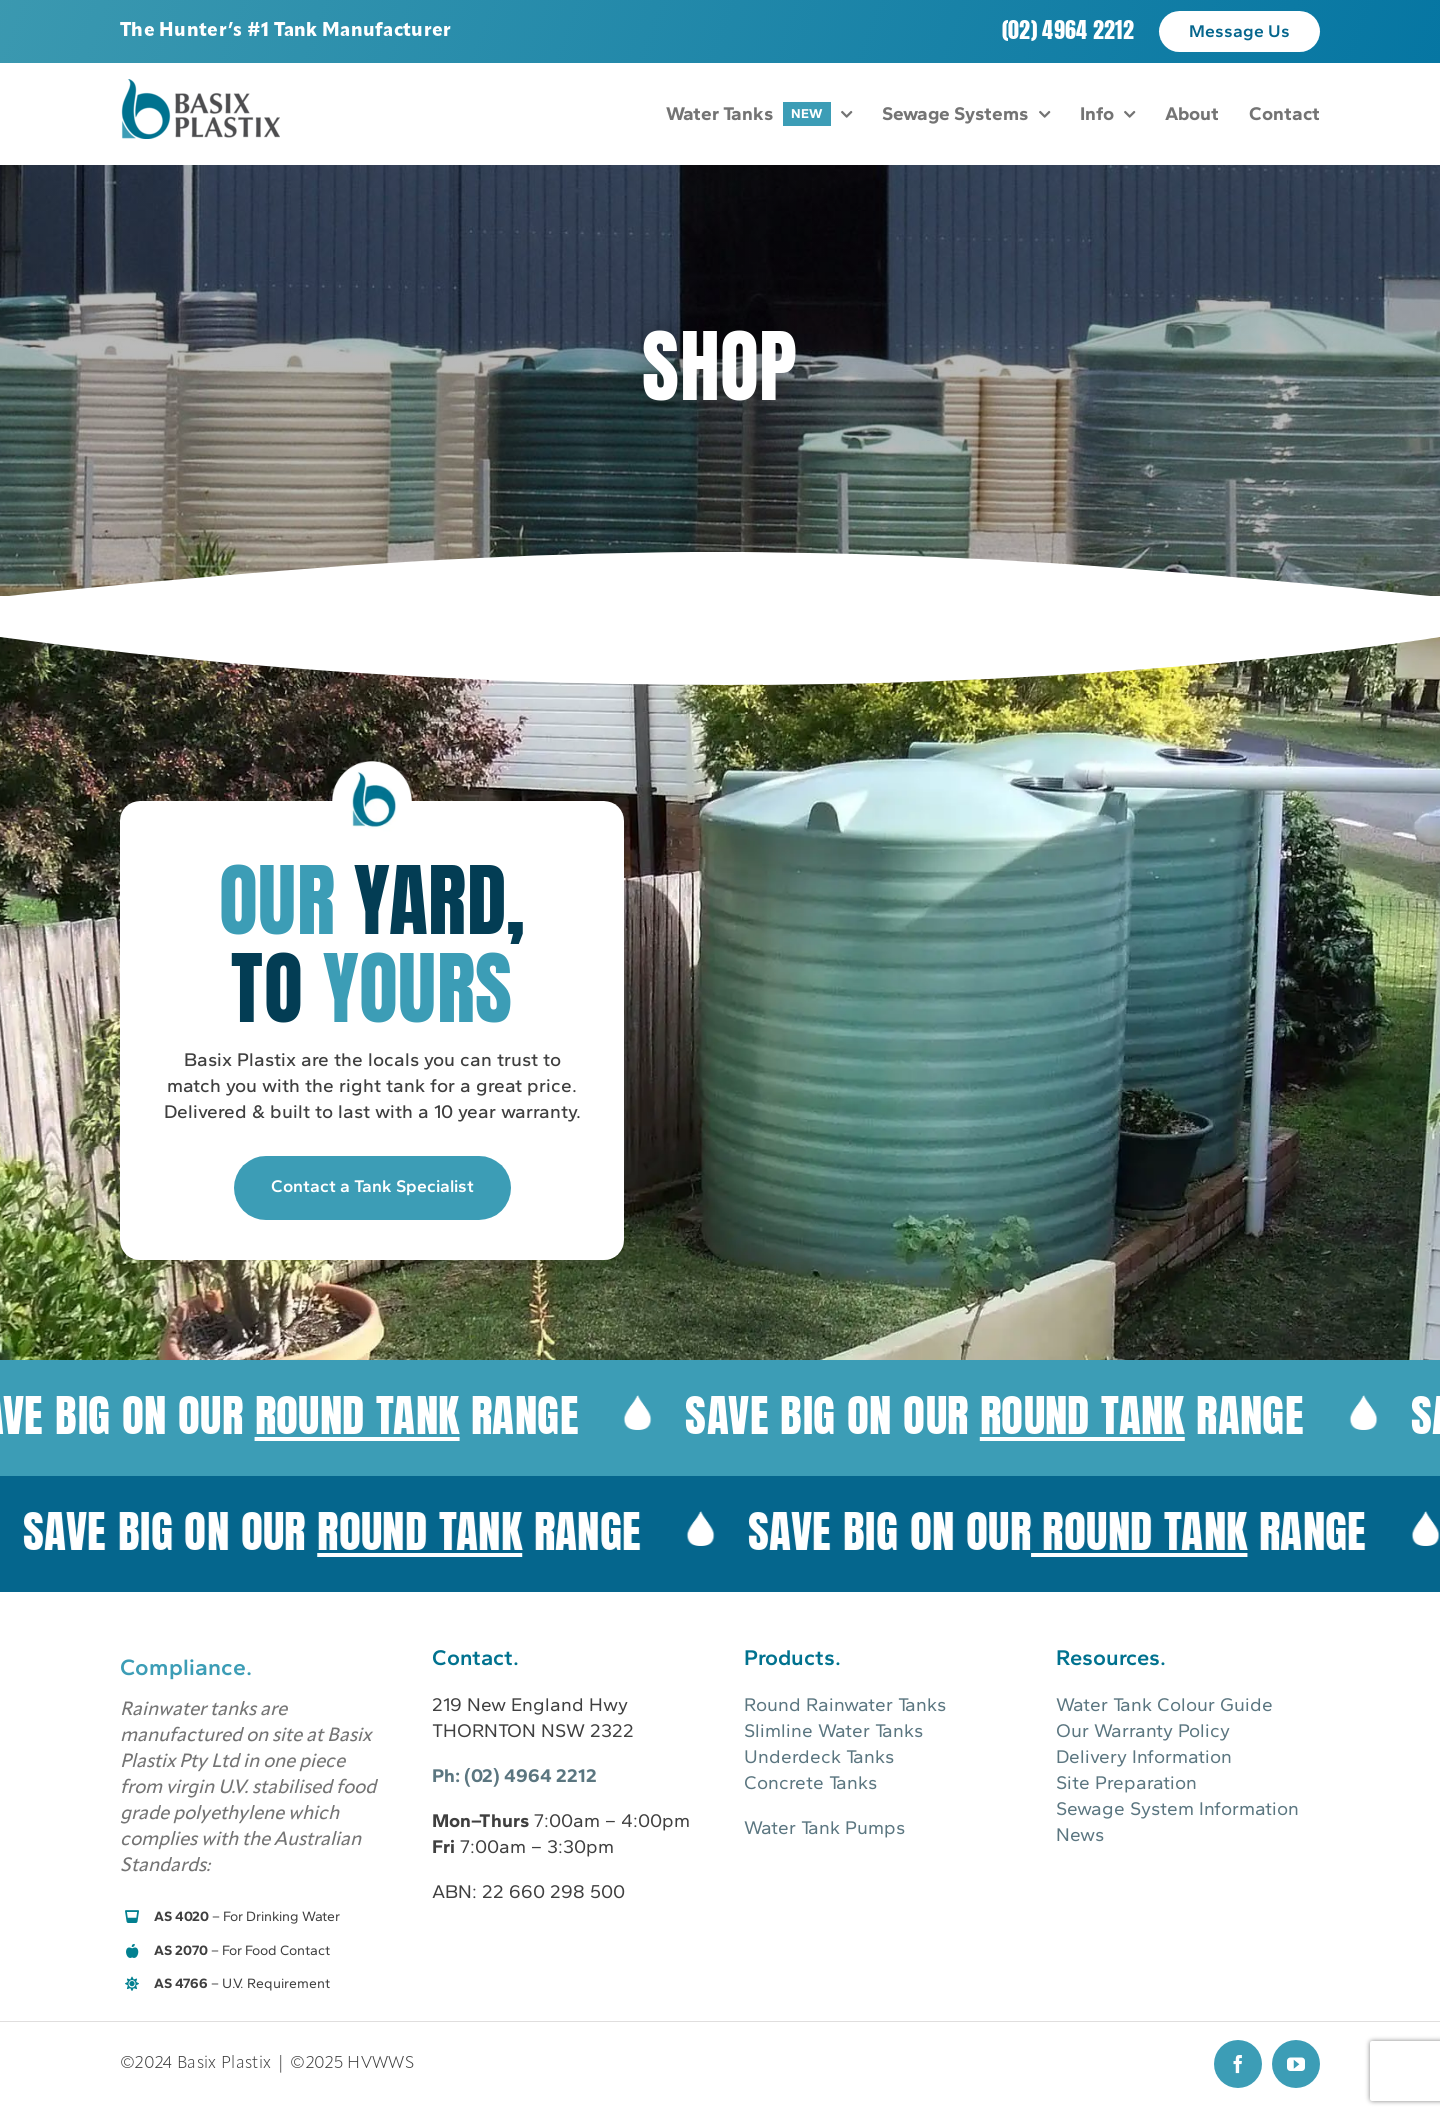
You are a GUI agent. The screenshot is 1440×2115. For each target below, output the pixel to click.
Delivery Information (1144, 1756)
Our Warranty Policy (1143, 1730)
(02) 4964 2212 (1068, 29)
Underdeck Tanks (819, 1756)
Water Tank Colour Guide (1164, 1704)
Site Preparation (1126, 1782)
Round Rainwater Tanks (845, 1704)
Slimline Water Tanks (833, 1730)
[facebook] (1238, 2064)
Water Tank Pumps (824, 1827)
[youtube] (1296, 2064)
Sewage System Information (1177, 1808)
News (1080, 1834)
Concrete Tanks (810, 1782)
